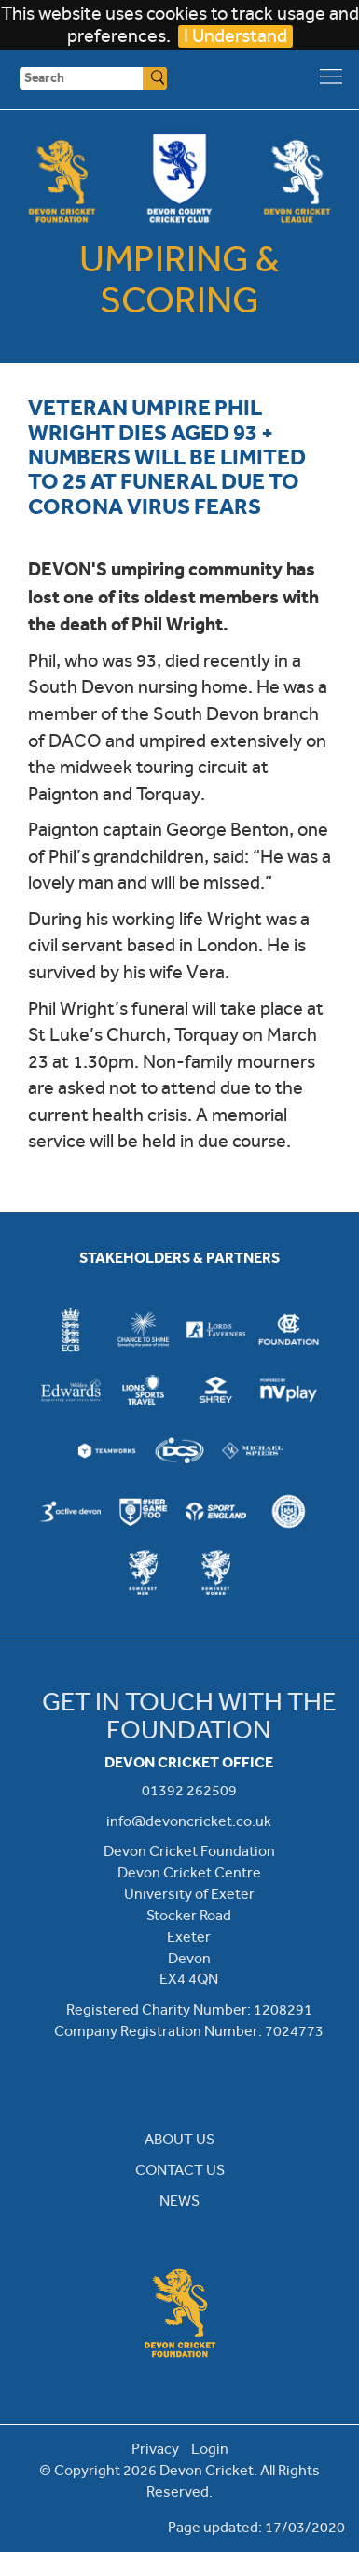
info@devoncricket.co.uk (188, 1821)
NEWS (179, 2200)
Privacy (155, 2449)
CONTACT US (180, 2170)
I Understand (235, 36)
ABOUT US (179, 2139)
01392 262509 (189, 1790)
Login (209, 2449)
